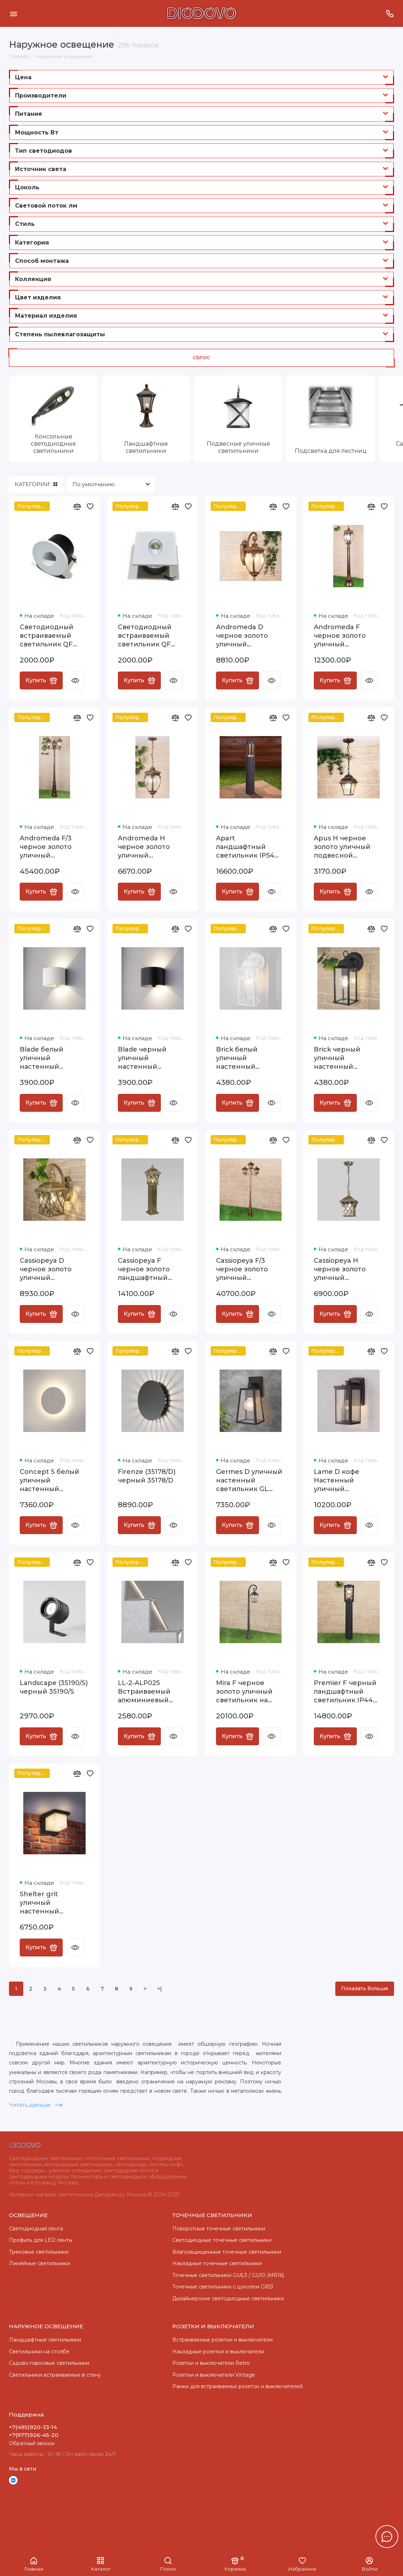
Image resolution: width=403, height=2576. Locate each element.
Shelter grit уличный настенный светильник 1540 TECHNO (49, 1903)
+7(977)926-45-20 (33, 2435)
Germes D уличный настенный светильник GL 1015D (249, 1480)
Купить (41, 680)
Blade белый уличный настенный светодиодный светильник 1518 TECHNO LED (48, 1058)
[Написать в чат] (387, 2536)
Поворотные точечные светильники (218, 2228)
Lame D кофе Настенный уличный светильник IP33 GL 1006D (348, 1480)
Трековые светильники (38, 2252)
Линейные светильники (39, 2263)
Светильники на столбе (39, 2351)
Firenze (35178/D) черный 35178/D (147, 1476)
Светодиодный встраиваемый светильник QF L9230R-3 (46, 636)
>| (159, 1989)
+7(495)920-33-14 (33, 2427)
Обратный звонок (32, 2443)
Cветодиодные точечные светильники (222, 2240)
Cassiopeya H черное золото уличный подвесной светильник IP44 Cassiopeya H (343, 1269)
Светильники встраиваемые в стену (55, 2375)
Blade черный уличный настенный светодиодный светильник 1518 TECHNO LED (146, 1058)
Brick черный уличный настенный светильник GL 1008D (340, 1058)
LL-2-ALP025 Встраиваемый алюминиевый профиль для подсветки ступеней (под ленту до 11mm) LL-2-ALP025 (151, 1691)
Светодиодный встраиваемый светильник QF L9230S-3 (145, 636)
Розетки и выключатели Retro (211, 2363)
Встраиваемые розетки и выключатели (222, 2340)
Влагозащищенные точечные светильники (226, 2252)
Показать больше (364, 1988)
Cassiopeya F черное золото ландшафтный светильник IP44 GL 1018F (147, 1269)
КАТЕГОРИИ (36, 484)
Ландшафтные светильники (45, 2340)
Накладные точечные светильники (217, 2263)
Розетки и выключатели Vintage (213, 2375)
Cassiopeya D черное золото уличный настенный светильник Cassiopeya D (46, 1269)
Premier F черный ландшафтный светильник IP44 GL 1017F (345, 1691)
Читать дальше (35, 2104)
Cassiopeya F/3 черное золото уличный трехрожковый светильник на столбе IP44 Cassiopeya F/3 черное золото (242, 1269)
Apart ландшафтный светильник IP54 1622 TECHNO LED (246, 847)
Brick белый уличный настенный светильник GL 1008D (242, 1058)
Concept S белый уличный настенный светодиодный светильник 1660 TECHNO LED (49, 1480)
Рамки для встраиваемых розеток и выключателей (237, 2386)
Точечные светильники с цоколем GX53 (222, 2286)
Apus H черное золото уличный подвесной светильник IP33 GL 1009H (348, 847)
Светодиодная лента (36, 2228)
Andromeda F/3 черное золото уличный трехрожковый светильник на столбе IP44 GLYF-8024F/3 (51, 847)
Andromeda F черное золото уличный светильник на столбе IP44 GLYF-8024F (345, 636)
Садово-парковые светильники (49, 2363)
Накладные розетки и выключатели (218, 2351)
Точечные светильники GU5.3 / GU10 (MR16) (228, 2275)
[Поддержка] (389, 13)
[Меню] (13, 13)
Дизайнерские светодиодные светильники (228, 2298)
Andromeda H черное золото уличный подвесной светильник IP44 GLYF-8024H (147, 847)
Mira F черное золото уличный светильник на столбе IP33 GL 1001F (244, 1691)
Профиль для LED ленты (40, 2240)
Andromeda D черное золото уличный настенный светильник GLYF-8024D (247, 636)
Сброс (201, 357)
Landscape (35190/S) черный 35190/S (54, 1687)
